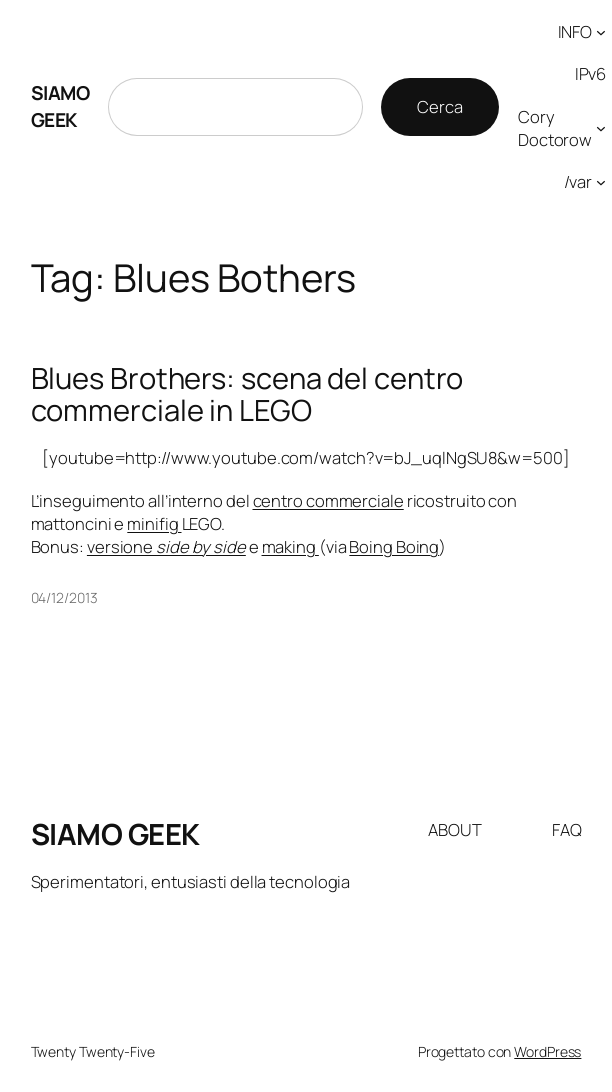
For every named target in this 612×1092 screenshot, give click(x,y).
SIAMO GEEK (60, 106)
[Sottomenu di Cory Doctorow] (601, 128)
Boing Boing (394, 546)
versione (166, 546)
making (290, 546)
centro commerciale (328, 500)
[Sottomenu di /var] (601, 182)
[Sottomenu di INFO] (601, 32)
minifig (154, 523)
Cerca (440, 106)
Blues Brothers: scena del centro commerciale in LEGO (247, 395)
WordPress (547, 1051)
